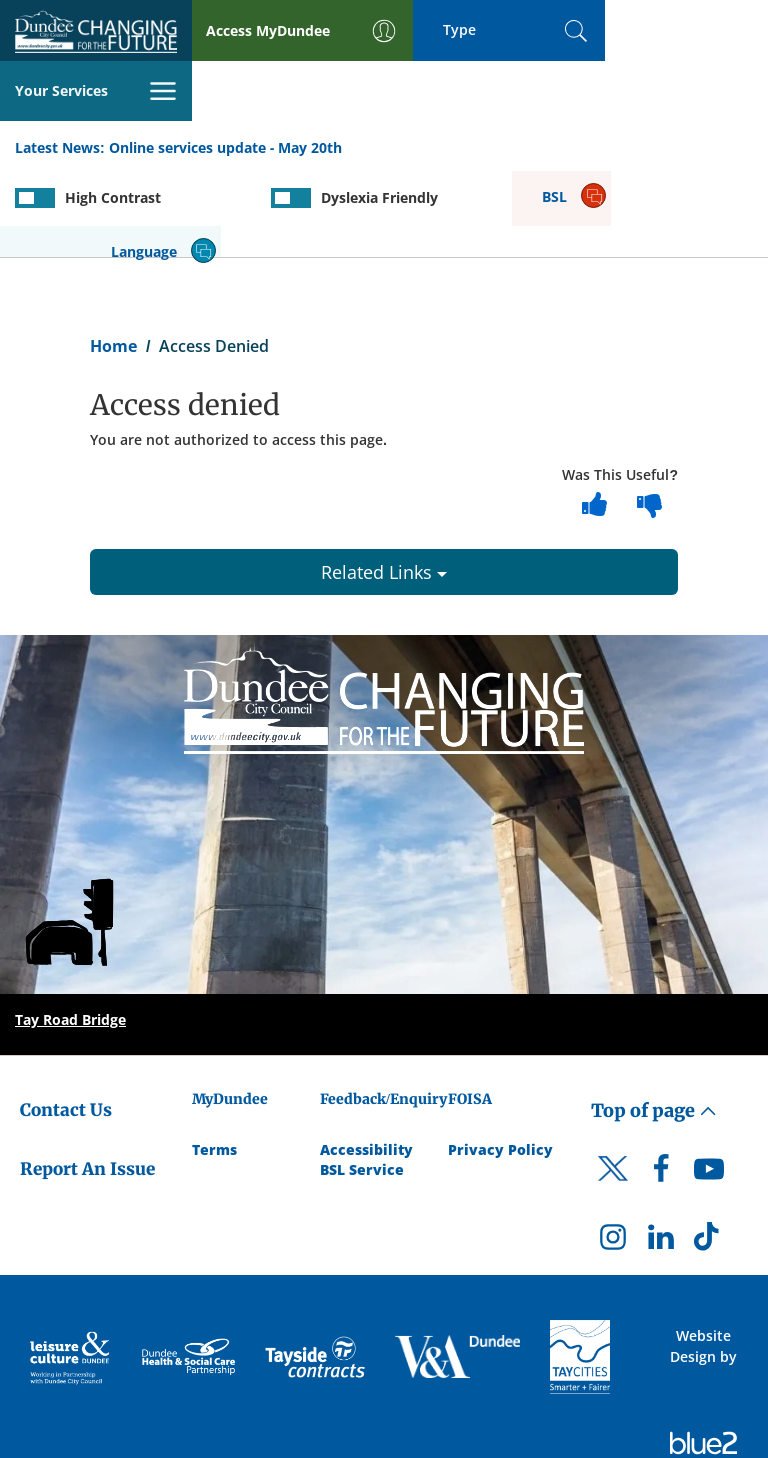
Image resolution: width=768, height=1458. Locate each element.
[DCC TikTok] (709, 1152)
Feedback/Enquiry (383, 1010)
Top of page (654, 1021)
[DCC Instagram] (613, 1152)
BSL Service (362, 1080)
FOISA (470, 1010)
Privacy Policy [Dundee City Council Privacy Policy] (500, 1060)
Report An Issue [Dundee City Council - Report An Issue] (87, 1079)
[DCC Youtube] (709, 1084)
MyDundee (230, 1010)
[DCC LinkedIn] (661, 1152)
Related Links (384, 483)
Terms (214, 1060)
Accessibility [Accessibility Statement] (366, 1060)
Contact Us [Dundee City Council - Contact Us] (66, 1021)
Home (113, 256)
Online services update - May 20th (226, 88)
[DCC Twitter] (613, 1096)
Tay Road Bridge (70, 930)
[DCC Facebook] (661, 1084)
